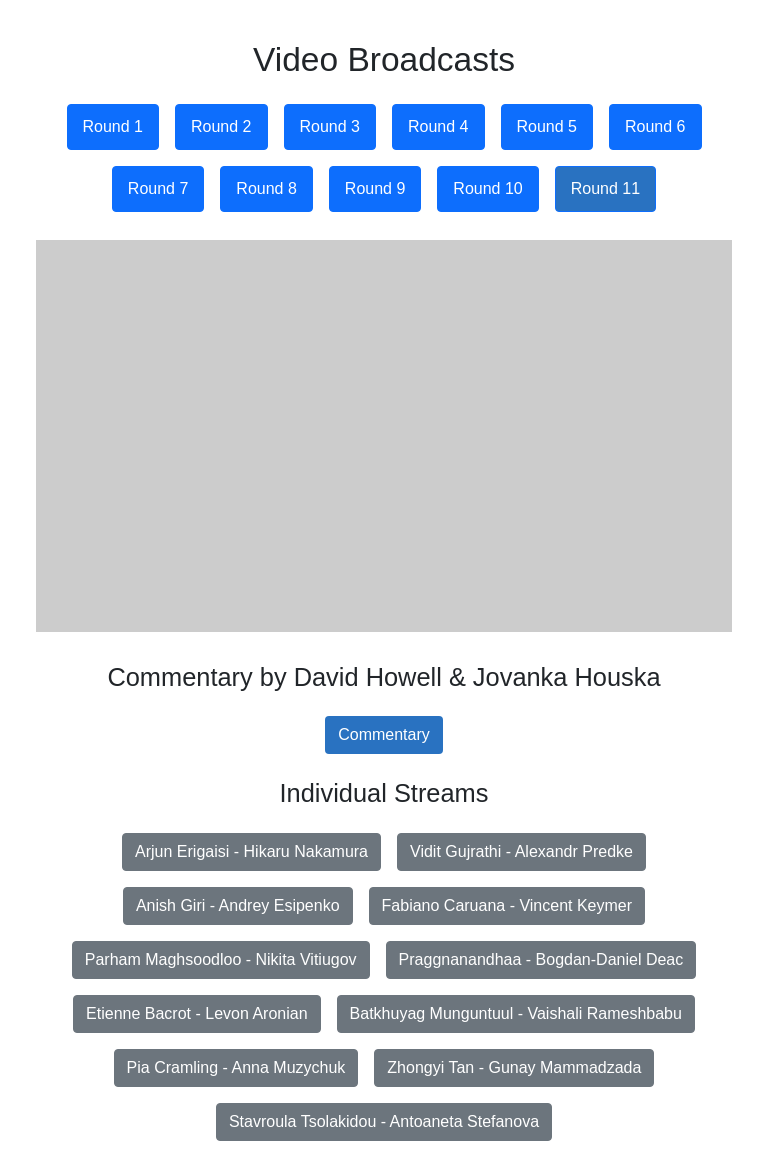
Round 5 (547, 126)
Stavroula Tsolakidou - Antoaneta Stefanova (384, 1121)
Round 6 (655, 126)
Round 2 (221, 126)
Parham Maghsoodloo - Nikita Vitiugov (221, 959)
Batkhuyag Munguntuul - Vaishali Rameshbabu (516, 1013)
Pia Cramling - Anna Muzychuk (236, 1067)
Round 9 (375, 188)
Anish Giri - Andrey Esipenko (238, 905)
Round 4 (438, 126)
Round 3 (330, 126)
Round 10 (487, 188)
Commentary (384, 734)
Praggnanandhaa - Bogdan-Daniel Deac (541, 959)
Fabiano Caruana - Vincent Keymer (507, 905)
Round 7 (158, 188)
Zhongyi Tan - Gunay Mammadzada (514, 1067)
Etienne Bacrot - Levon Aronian (196, 1013)
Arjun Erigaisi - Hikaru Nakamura (251, 851)
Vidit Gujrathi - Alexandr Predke (521, 851)
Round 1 (113, 126)
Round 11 (605, 188)
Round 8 (266, 188)
